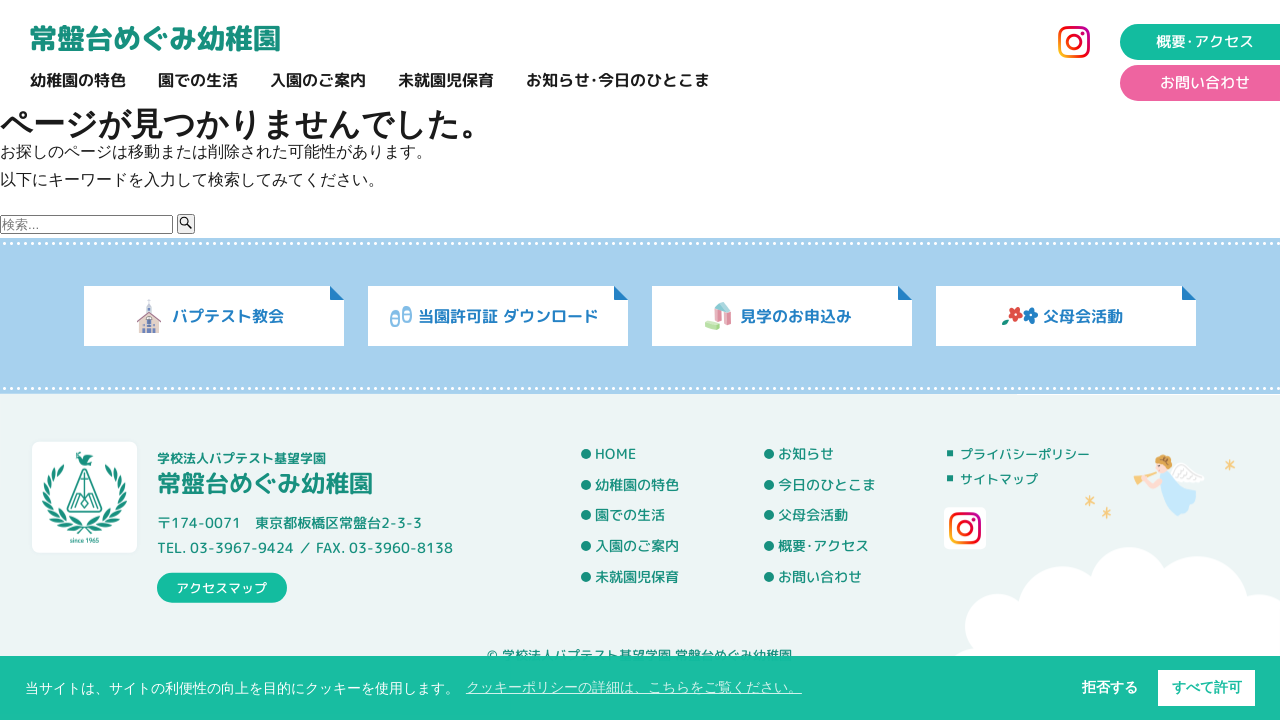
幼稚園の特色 (78, 80)
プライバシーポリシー (1025, 454)
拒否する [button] (1110, 687)
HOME (615, 454)
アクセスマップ (221, 587)
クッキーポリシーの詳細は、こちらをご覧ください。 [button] (634, 687)
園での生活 (198, 80)
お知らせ (806, 454)
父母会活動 (813, 515)
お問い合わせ (820, 577)
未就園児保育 (446, 80)
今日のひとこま (827, 485)
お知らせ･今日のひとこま (618, 80)
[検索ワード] (86, 224)
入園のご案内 (318, 80)
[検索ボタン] (185, 224)
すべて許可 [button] (1207, 687)
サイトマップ (999, 479)
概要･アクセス (823, 546)
